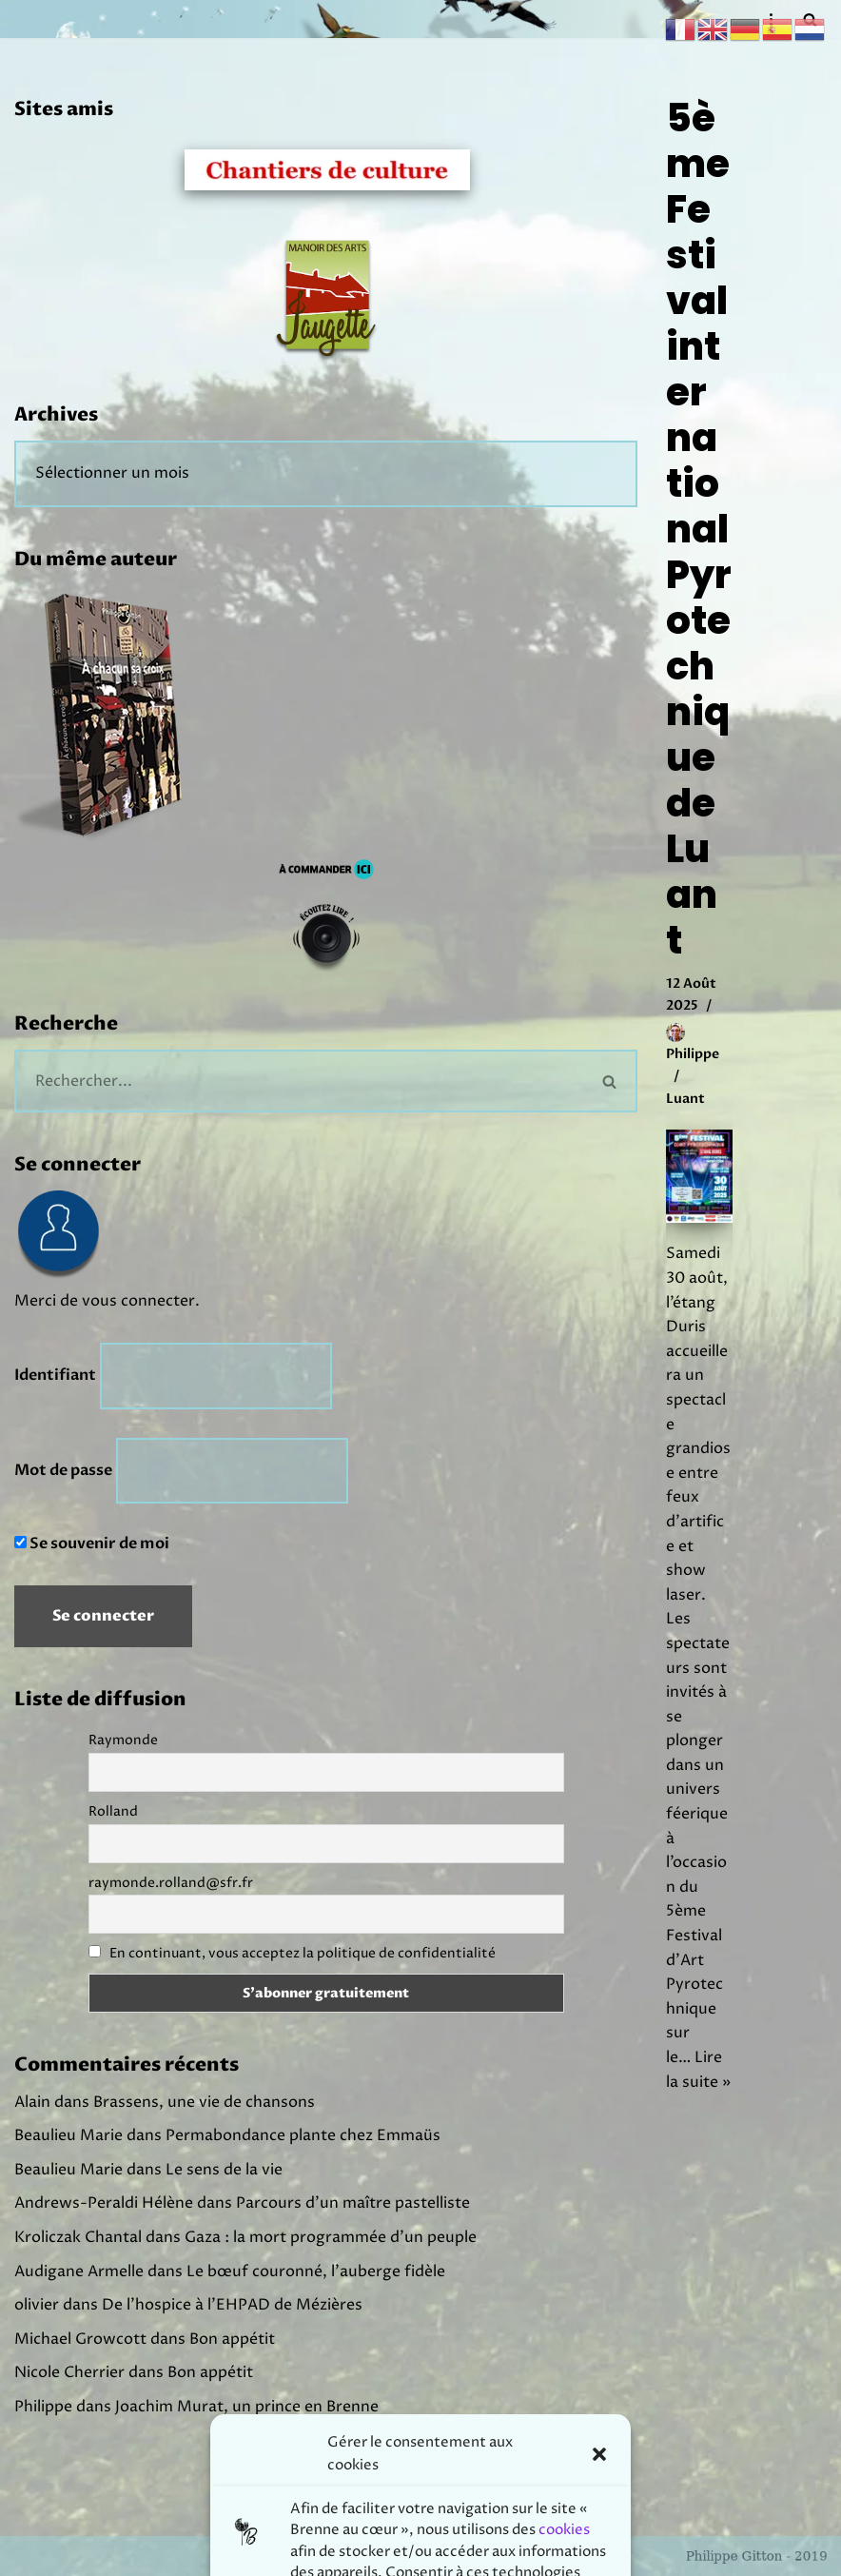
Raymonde (123, 1740)
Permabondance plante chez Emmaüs (303, 2135)
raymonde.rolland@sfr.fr (170, 1883)
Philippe (692, 1054)
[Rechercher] (298, 1081)
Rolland (113, 1811)
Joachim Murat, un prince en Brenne (247, 2406)
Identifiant (55, 1375)
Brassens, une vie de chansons (204, 2102)
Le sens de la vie (224, 2169)
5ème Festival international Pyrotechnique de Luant (699, 529)
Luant (685, 1099)
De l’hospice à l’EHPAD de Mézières (232, 2304)
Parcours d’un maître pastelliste (353, 2203)
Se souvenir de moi (91, 1543)
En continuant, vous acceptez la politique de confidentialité (302, 1953)
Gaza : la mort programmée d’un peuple (331, 2237)
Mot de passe (63, 1470)
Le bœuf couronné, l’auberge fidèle (315, 2271)
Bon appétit (232, 2339)
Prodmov (469, 2555)
